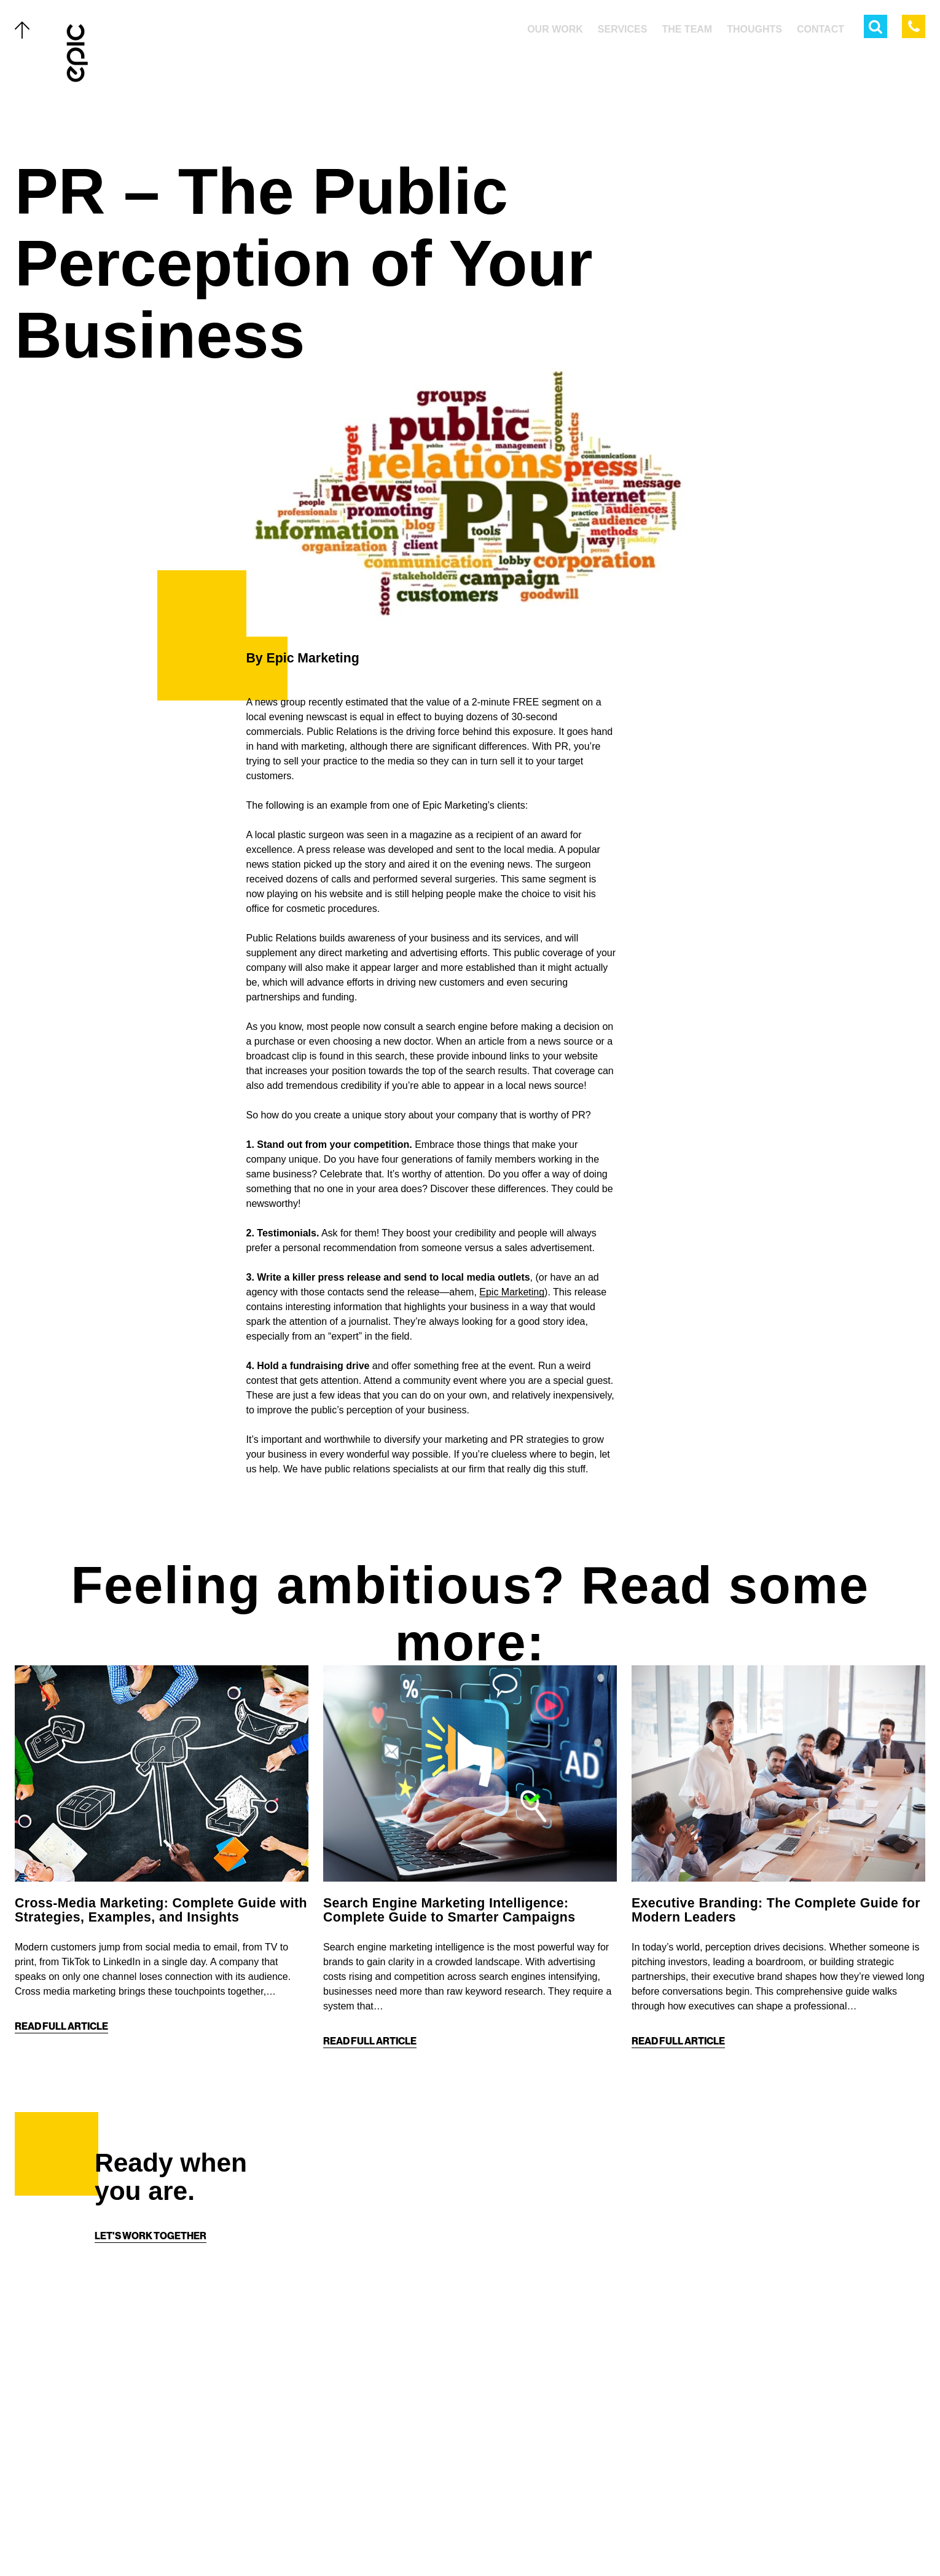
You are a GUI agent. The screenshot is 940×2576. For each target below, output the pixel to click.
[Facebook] (458, 2540)
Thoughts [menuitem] (754, 29)
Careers (121, 2540)
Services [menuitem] (623, 29)
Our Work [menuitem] (555, 29)
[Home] (77, 53)
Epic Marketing (511, 1292)
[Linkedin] (507, 2540)
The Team (122, 2435)
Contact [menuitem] (820, 29)
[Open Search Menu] (875, 26)
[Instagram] (482, 2540)
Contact (121, 2514)
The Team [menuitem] (687, 29)
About (115, 2487)
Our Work (124, 2382)
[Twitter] (433, 2540)
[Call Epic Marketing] (913, 26)
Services (121, 2408)
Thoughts (125, 2461)
